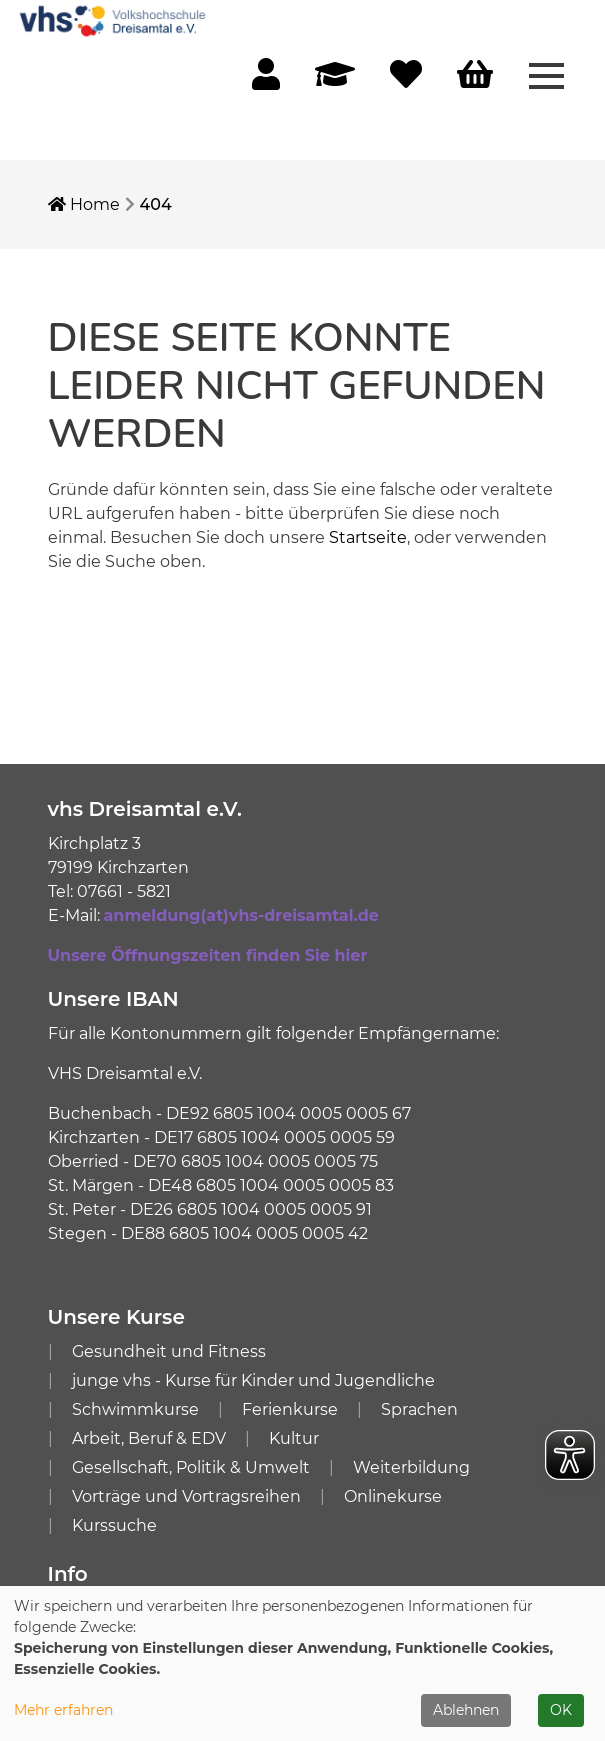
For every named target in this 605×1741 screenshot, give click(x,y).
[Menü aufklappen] (546, 74)
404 (156, 204)
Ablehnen (466, 1710)
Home (84, 204)
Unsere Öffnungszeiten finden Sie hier (208, 955)
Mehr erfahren (63, 1710)
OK (561, 1710)
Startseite (368, 537)
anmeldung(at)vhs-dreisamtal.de (241, 915)
